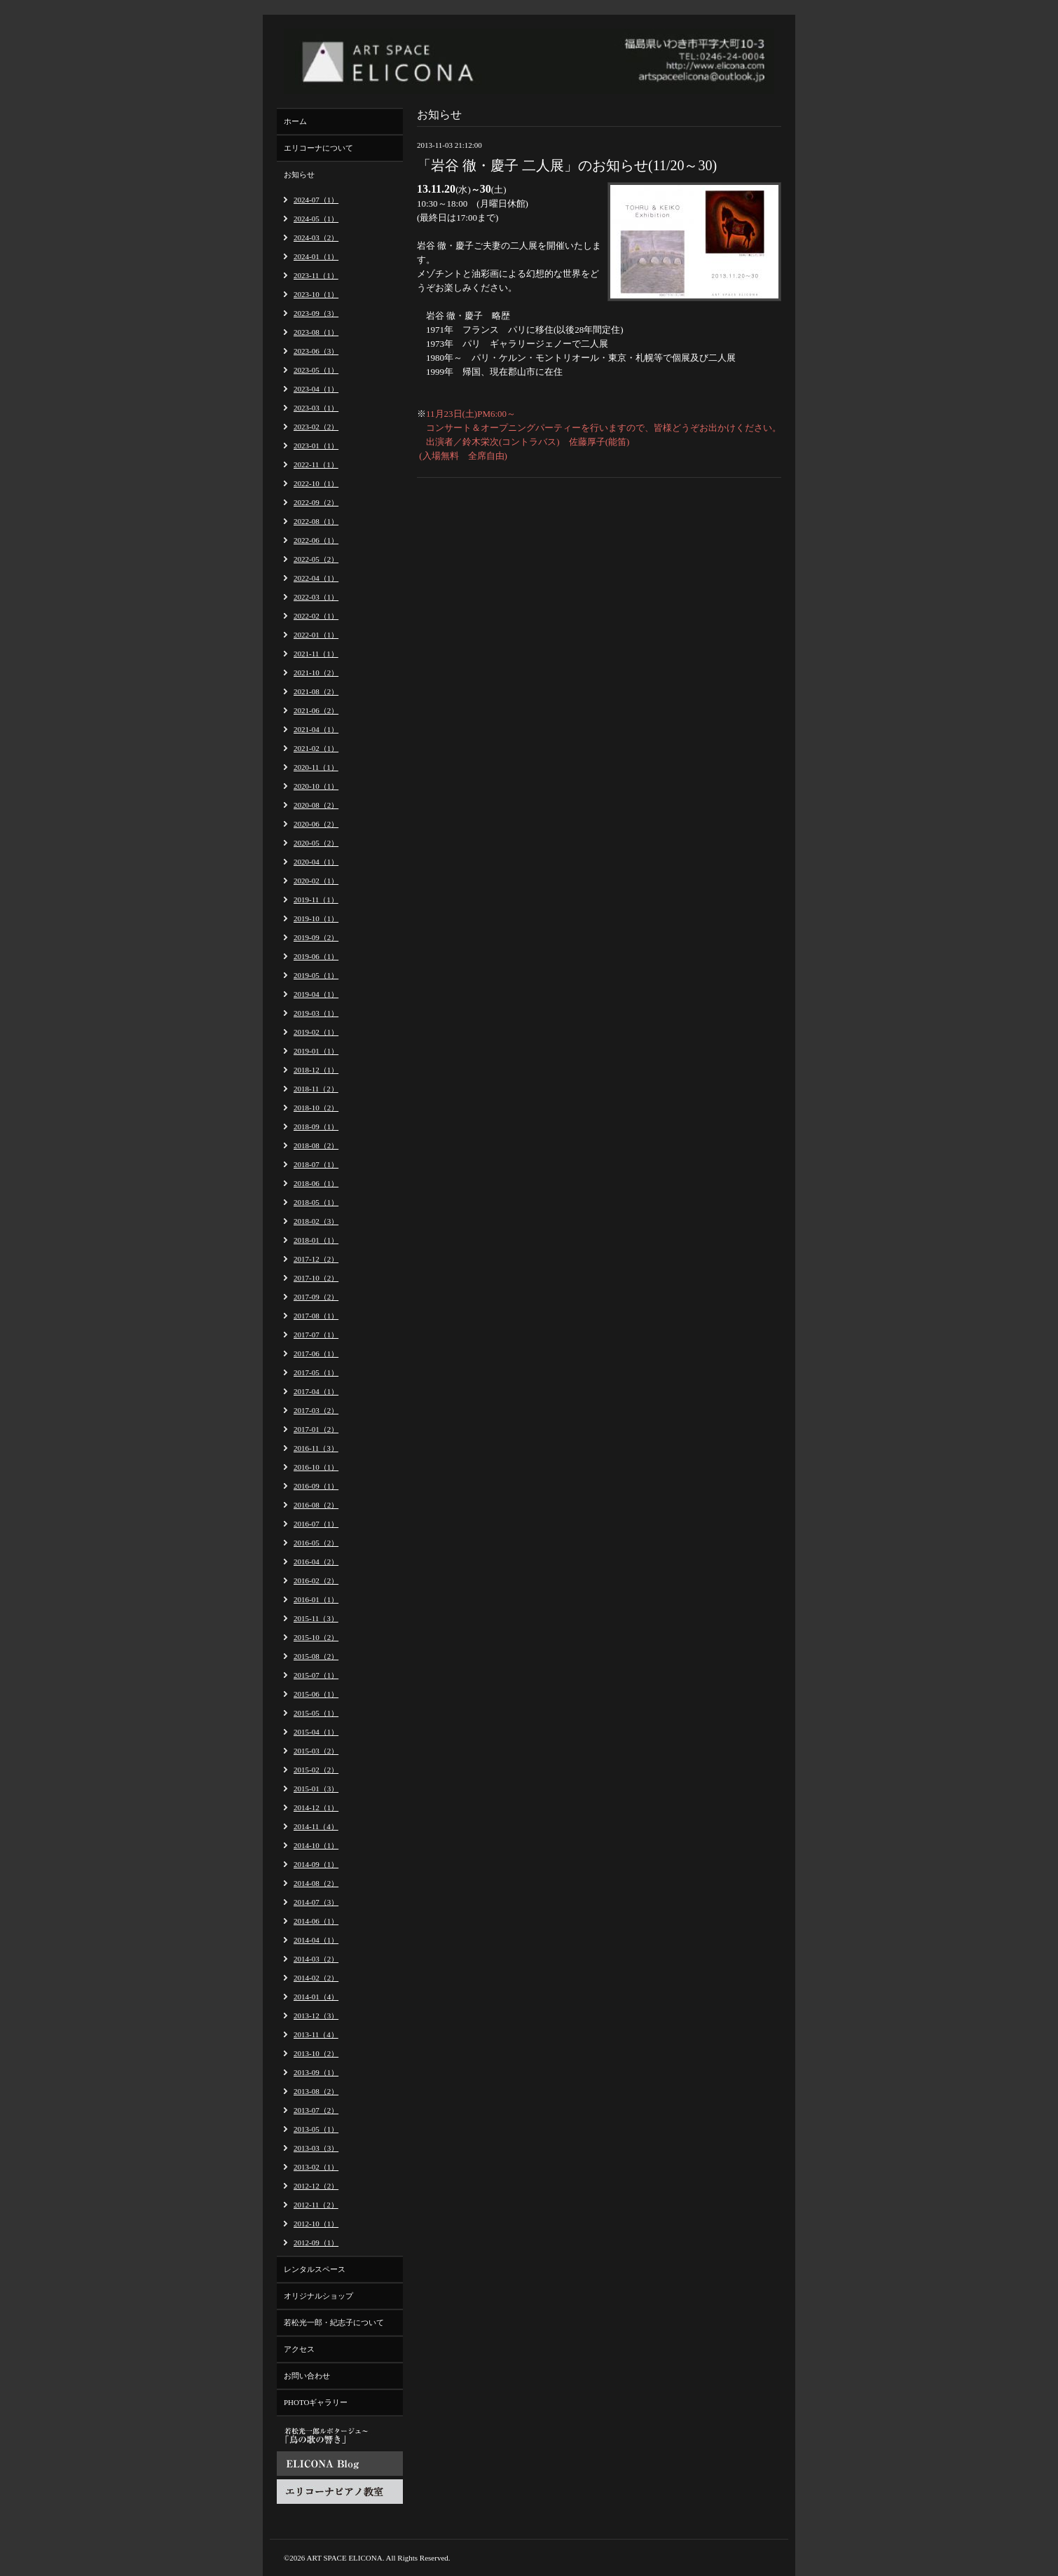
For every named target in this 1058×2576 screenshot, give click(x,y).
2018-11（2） (316, 1088)
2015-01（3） (316, 1788)
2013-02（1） (316, 2167)
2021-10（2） (316, 672)
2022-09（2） (316, 502)
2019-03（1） (316, 1013)
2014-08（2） (316, 1883)
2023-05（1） (316, 370)
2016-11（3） (316, 1448)
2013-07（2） (316, 2110)
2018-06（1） (316, 1183)
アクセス (299, 2349)
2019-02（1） (316, 1032)
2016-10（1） (316, 1467)
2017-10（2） (316, 1278)
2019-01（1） (316, 1051)
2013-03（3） (316, 2148)
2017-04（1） (316, 1391)
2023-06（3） (316, 351)
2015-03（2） (316, 1751)
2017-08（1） (316, 1315)
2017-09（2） (316, 1297)
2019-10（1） (316, 918)
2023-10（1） (316, 294)
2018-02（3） (316, 1221)
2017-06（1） (316, 1353)
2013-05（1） (316, 2129)
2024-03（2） (316, 237)
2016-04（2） (316, 1561)
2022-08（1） (316, 521)
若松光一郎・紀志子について (334, 2322)
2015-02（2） (316, 1769)
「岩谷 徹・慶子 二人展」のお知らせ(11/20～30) (567, 165)
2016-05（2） (316, 1542)
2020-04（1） (316, 861)
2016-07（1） (316, 1524)
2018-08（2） (316, 1145)
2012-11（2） (316, 2204)
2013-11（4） (316, 2034)
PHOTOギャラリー (316, 2402)
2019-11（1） (316, 899)
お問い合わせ (307, 2375)
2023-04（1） (316, 389)
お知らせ (299, 174)
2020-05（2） (316, 843)
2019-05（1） (316, 975)
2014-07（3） (316, 1902)
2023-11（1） (316, 275)
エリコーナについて (318, 148)
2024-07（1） (316, 199)
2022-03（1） (316, 597)
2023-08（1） (316, 332)
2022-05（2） (316, 559)
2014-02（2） (316, 1978)
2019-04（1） (316, 994)
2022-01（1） (316, 635)
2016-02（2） (316, 1580)
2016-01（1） (316, 1599)
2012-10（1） (316, 2223)
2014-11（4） (316, 1826)
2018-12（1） (316, 1070)
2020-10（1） (316, 786)
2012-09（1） (316, 2242)
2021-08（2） (316, 691)
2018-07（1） (316, 1164)
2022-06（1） (316, 540)
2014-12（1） (316, 1807)
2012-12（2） (316, 2186)
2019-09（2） (316, 937)
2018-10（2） (316, 1107)
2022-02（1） (316, 616)
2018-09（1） (316, 1126)
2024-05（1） (316, 218)
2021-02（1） (316, 748)
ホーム (295, 121)
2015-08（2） (316, 1656)
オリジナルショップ (318, 2296)
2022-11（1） (316, 464)
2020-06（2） (316, 824)
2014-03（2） (316, 1959)
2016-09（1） (316, 1486)
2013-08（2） (316, 2091)
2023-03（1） (316, 408)
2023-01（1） (316, 445)
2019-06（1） (316, 956)
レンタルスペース (314, 2269)
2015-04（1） (316, 1732)
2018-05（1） (316, 1202)
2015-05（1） (316, 1713)
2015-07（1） (316, 1675)
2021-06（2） (316, 710)
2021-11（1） (316, 653)
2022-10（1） (316, 483)
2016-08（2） (316, 1505)
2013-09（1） (316, 2072)
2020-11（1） (316, 767)
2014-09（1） (316, 1864)
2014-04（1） (316, 1940)
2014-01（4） (316, 1996)
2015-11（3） (316, 1618)
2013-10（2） (316, 2053)
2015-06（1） (316, 1694)
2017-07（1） (316, 1334)
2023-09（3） (316, 313)
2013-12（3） (316, 2015)
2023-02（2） (316, 426)
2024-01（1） (316, 256)
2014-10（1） (316, 1845)
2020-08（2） (316, 805)
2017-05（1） (316, 1372)
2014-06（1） (316, 1921)
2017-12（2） (316, 1259)
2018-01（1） (316, 1240)
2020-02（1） (316, 880)
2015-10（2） (316, 1637)
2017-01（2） (316, 1429)
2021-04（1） (316, 729)
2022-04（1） (316, 578)
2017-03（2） (316, 1410)
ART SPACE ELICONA (345, 2558)
